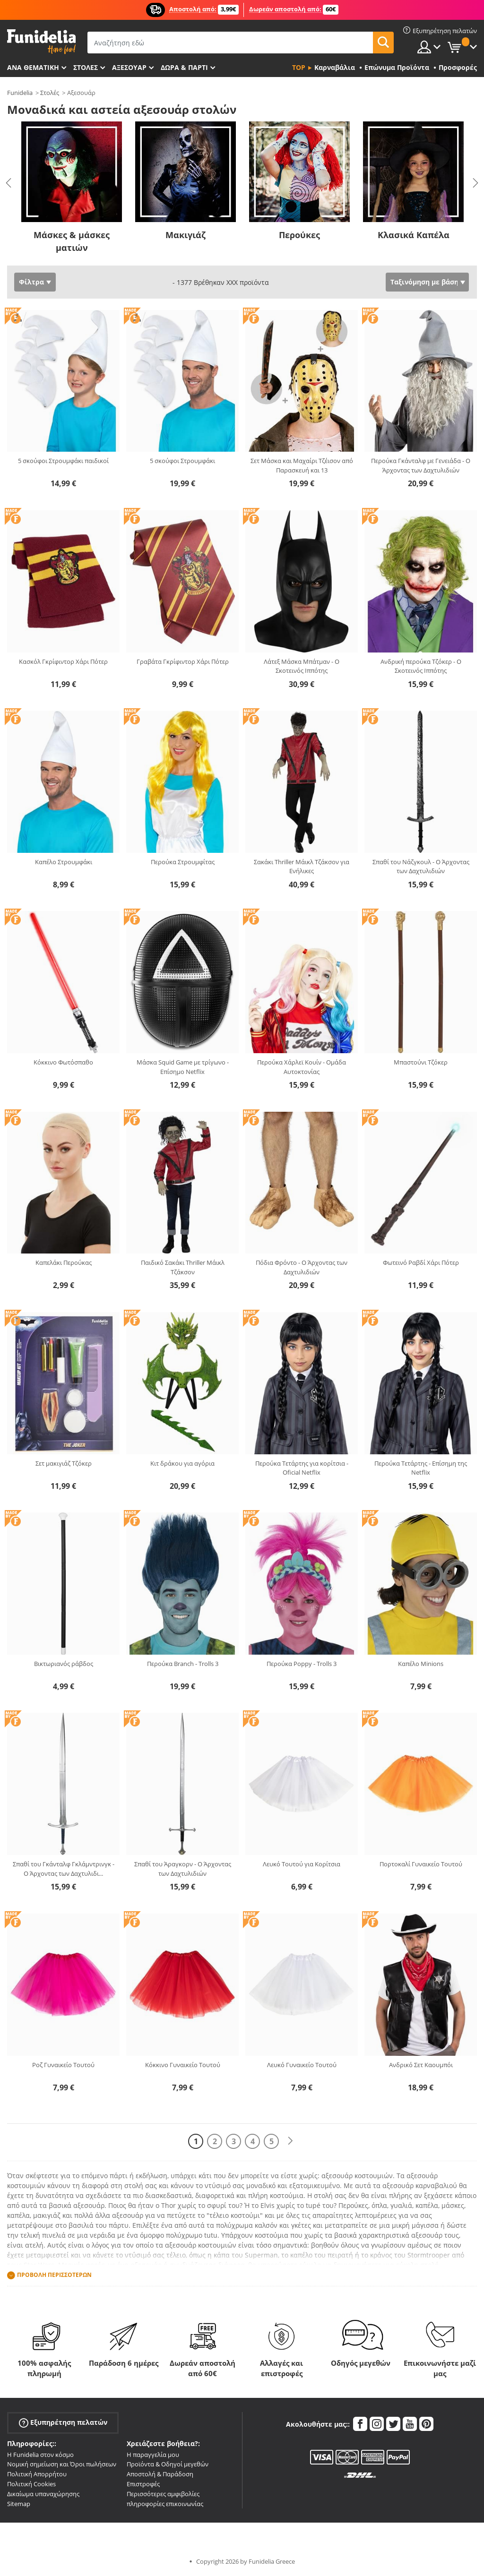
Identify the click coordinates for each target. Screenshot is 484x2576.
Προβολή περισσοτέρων (54, 2275)
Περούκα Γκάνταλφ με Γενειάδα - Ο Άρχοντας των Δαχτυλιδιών (420, 465)
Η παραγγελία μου (153, 2454)
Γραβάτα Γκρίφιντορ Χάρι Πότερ (183, 661)
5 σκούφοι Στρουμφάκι (182, 460)
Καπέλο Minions (420, 1663)
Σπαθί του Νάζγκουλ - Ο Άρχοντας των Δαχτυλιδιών (420, 867)
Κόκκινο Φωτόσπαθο (63, 1062)
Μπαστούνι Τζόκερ (421, 1062)
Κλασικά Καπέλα (413, 234)
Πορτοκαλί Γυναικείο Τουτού (421, 1864)
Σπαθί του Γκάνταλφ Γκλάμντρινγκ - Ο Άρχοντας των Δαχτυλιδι (63, 1869)
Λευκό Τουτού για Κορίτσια (301, 1864)
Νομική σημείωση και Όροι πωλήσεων (61, 2464)
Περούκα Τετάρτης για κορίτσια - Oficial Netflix (301, 1468)
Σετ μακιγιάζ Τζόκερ (63, 1463)
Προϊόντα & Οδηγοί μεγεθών (167, 2464)
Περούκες (299, 234)
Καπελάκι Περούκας (63, 1262)
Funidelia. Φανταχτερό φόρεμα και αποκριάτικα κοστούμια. (41, 41)
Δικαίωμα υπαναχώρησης (43, 2494)
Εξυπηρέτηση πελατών (63, 2422)
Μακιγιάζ (185, 234)
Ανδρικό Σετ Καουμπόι (421, 2065)
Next (475, 183)
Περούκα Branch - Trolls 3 (182, 1663)
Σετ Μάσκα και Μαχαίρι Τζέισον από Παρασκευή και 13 (302, 465)
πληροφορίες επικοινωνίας (165, 2503)
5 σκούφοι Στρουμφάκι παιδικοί (63, 460)
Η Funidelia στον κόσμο (40, 2454)
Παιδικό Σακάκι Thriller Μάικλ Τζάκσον (183, 1267)
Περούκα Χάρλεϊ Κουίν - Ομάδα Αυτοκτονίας (301, 1067)
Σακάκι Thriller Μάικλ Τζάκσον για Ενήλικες (301, 867)
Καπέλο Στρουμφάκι (63, 862)
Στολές (49, 92)
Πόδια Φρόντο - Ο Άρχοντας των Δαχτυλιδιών (301, 1267)
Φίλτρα (31, 281)
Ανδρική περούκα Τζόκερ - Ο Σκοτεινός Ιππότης (420, 666)
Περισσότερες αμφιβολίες (163, 2494)
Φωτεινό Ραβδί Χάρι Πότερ (421, 1262)
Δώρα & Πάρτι (184, 67)
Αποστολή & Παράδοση (160, 2474)
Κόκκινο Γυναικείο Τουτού (182, 2065)
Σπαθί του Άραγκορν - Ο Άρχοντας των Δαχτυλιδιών (182, 1869)
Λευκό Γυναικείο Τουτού (302, 2065)
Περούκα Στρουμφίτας (183, 862)
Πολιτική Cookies (31, 2484)
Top (298, 67)
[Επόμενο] (290, 2141)
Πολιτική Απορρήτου (37, 2474)
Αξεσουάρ (129, 67)
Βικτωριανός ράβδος (63, 1663)
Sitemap (18, 2503)
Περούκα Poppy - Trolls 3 (302, 1663)
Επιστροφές (143, 2484)
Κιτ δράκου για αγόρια (182, 1463)
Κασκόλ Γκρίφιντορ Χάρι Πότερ (63, 661)
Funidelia (20, 92)
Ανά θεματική (33, 67)
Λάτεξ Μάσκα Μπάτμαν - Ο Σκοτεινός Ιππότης (301, 666)
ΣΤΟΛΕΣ (85, 67)
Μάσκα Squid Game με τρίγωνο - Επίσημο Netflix (183, 1067)
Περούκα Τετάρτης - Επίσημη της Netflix (420, 1468)
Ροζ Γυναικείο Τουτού (63, 2065)
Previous (8, 183)
